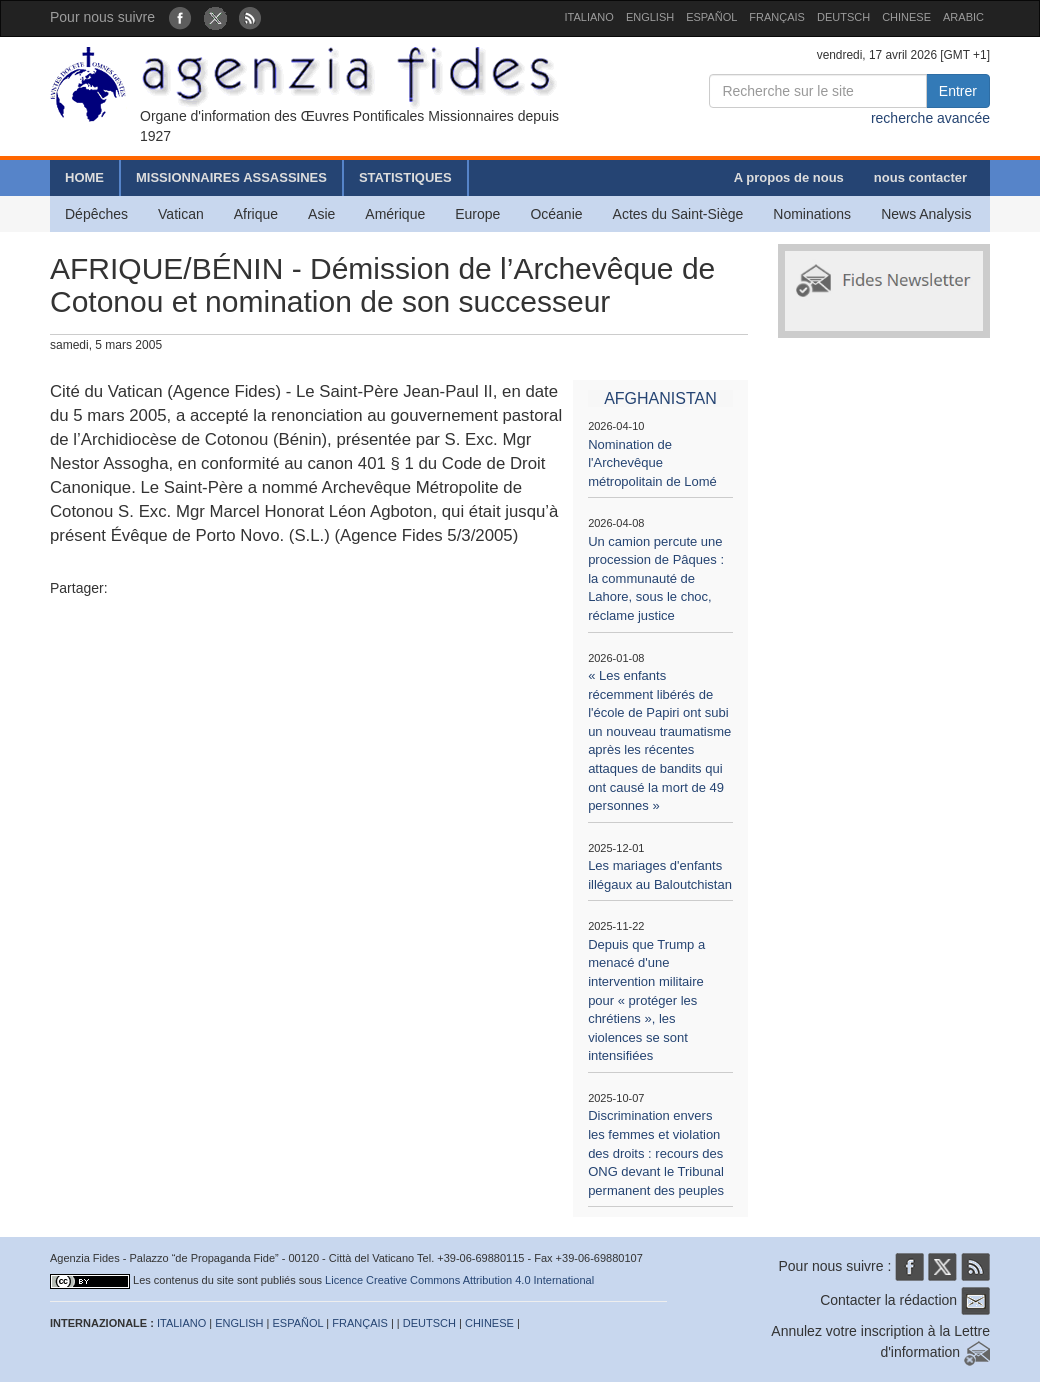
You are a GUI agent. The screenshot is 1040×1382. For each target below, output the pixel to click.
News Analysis (926, 214)
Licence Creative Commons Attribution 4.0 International (459, 1280)
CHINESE (906, 17)
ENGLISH (650, 17)
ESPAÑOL (711, 17)
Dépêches (96, 214)
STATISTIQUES (405, 177)
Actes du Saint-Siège (678, 214)
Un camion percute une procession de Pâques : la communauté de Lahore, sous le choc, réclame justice (656, 578)
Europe (477, 214)
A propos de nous (789, 177)
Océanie (556, 214)
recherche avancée (930, 118)
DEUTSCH (843, 17)
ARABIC (963, 17)
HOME (84, 177)
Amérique (395, 214)
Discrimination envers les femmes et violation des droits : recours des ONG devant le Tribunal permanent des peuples (656, 1152)
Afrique (256, 214)
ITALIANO (589, 17)
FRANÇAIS (777, 17)
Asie (321, 214)
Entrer (958, 91)
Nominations (812, 214)
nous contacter (920, 177)
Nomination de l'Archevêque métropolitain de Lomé (652, 463)
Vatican (181, 214)
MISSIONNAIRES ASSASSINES (231, 177)
